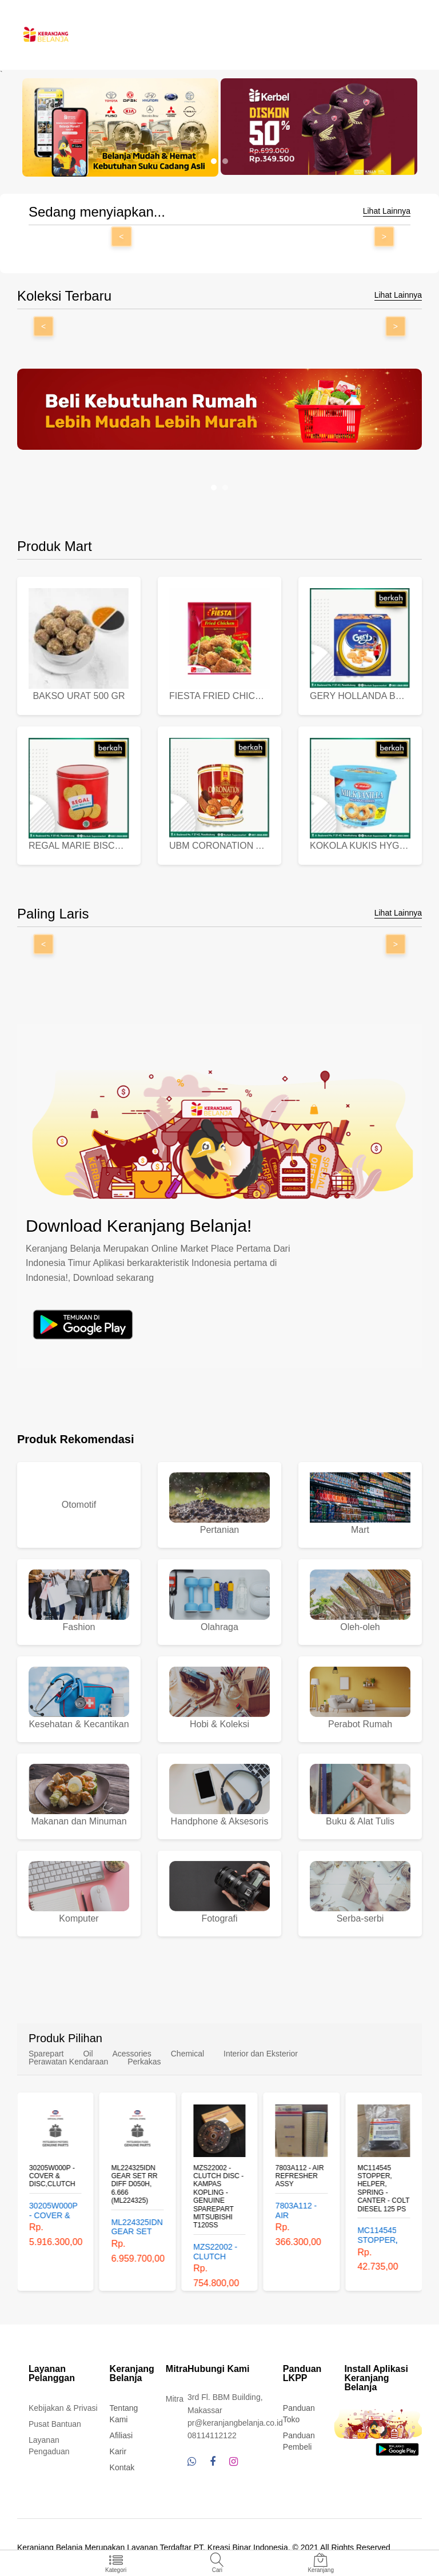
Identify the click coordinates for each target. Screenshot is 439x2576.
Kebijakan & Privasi (63, 2408)
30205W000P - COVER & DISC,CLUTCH (52, 2175)
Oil (88, 2053)
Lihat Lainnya (386, 211)
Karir (118, 2451)
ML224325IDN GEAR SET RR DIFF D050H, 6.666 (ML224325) (134, 2183)
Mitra (174, 2398)
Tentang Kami (124, 2413)
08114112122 (212, 2435)
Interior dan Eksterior (261, 2053)
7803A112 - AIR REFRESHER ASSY (300, 2175)
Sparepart (46, 2053)
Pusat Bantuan (55, 2424)
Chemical (187, 2053)
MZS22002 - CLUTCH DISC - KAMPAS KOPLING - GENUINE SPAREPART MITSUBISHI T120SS (218, 2196)
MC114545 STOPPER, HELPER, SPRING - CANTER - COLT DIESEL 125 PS (383, 2187)
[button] (214, 161)
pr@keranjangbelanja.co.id (235, 2422)
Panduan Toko (299, 2413)
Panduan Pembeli (299, 2441)
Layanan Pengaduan (49, 2445)
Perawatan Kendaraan (68, 2061)
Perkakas (144, 2061)
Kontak (122, 2467)
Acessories (131, 2053)
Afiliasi (121, 2435)
